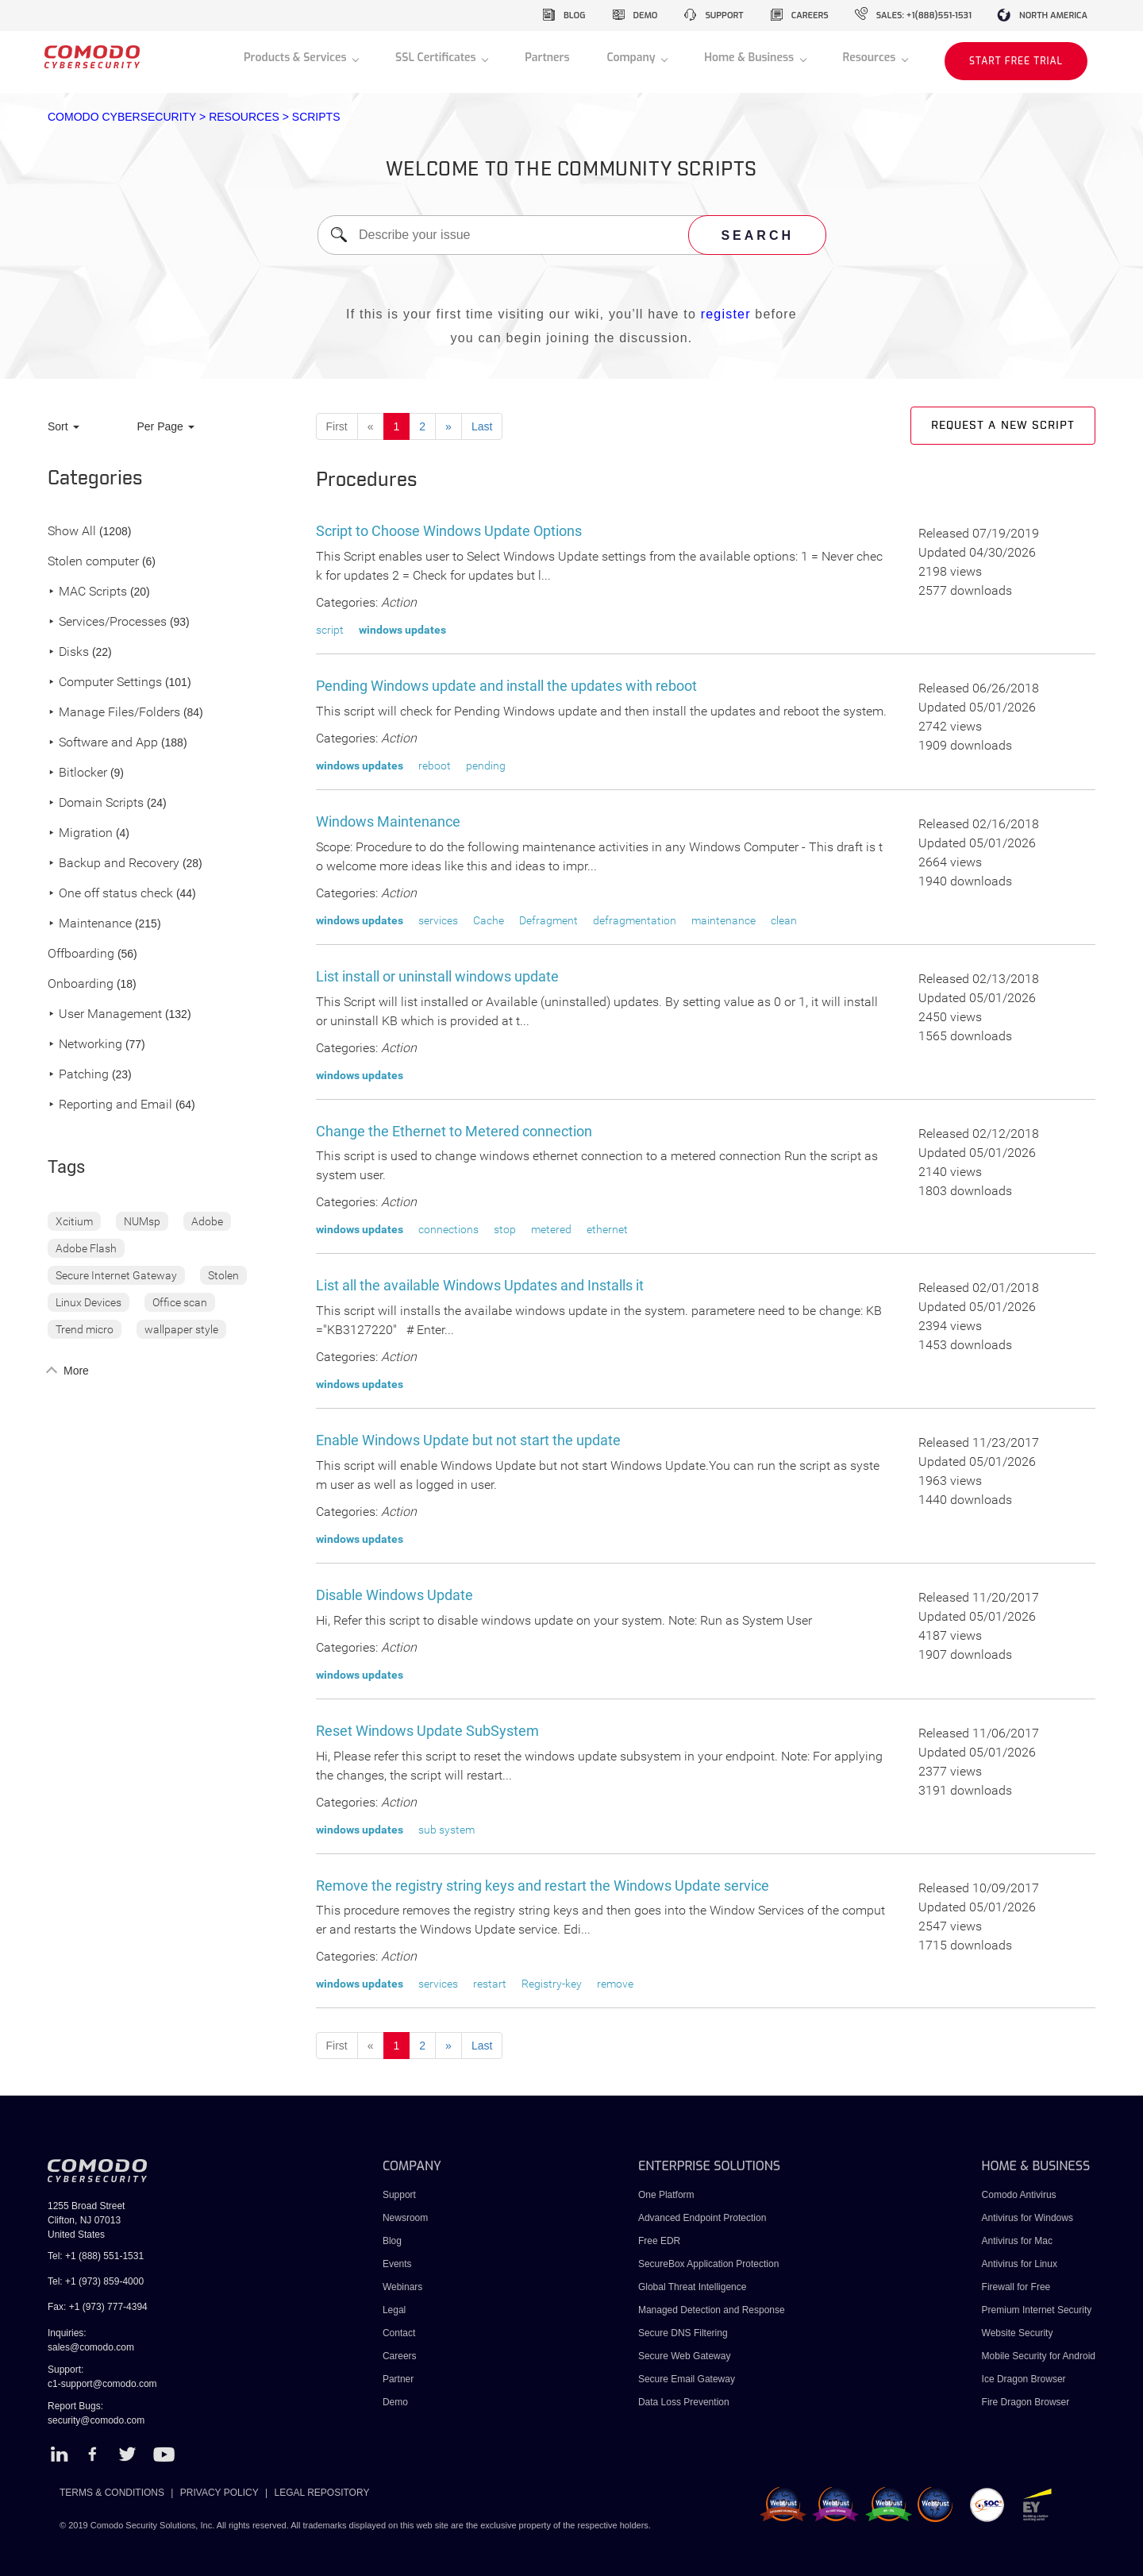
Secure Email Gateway (687, 2379)
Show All (72, 531)
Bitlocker (77, 773)
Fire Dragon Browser (1026, 2402)
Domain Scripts (96, 803)
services (438, 920)
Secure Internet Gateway (116, 1275)
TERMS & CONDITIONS (112, 2492)
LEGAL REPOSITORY (322, 2492)
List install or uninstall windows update (437, 976)
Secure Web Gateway (684, 2356)
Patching (78, 1075)
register (726, 314)
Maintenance (90, 924)
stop (505, 1229)
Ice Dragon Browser (1024, 2379)
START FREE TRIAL (1016, 61)
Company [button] (632, 57)
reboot (434, 765)
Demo (395, 2402)
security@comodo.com (96, 2420)
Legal (394, 2310)
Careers (400, 2356)
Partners (547, 57)
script (330, 629)
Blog (392, 2240)
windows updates (402, 629)
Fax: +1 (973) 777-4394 (98, 2306)
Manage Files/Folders (114, 712)
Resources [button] (871, 57)
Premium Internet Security (1037, 2310)
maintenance (723, 920)
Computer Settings (105, 682)
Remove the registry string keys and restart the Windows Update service (542, 1885)
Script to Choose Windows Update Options (449, 531)
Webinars (402, 2287)
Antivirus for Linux (1019, 2263)
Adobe (207, 1221)
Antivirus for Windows (1027, 2217)
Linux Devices (88, 1302)
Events (397, 2263)
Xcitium (74, 1221)
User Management (105, 1014)
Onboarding (81, 984)
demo (645, 15)
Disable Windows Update (394, 1595)
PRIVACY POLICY (219, 2492)
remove (615, 1983)
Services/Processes (107, 622)
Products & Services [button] (296, 57)
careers (810, 15)
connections (448, 1229)
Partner (398, 2379)
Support (399, 2194)
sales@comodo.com (91, 2347)
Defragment (548, 920)
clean (784, 920)
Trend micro (85, 1329)
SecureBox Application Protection (708, 2263)
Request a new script (1003, 425)
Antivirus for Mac (1017, 2240)
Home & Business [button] (750, 57)
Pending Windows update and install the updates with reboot (506, 685)
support (724, 15)
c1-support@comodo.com (102, 2383)
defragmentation (634, 920)
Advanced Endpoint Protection (702, 2217)
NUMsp (142, 1221)
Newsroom (405, 2217)
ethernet (607, 1229)
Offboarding (81, 954)
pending (486, 765)
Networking (85, 1044)
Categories (95, 479)
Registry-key (551, 1983)
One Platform (666, 2194)
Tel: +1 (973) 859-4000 (96, 2281)
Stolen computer (93, 562)
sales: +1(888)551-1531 (924, 15)
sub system (446, 1829)
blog (575, 15)
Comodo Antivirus (1019, 2194)
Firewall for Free (1016, 2287)
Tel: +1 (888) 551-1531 (96, 2256)
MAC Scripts (87, 592)
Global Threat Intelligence (692, 2287)
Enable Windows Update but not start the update (468, 1440)
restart (489, 1983)
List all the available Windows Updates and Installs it (480, 1285)
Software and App (103, 743)
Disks (68, 652)
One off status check (110, 893)
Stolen (223, 1275)
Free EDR (659, 2240)
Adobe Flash (86, 1248)
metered (551, 1229)
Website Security (1017, 2333)
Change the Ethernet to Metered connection (454, 1131)
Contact (399, 2333)
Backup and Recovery (113, 863)
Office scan (179, 1302)
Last (481, 426)
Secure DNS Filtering (683, 2333)
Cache (488, 920)
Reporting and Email (110, 1105)
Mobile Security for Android (1038, 2356)
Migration (80, 833)
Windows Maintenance (388, 821)
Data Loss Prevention (683, 2402)
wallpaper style (181, 1329)
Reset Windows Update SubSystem (427, 1730)
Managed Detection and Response (711, 2310)
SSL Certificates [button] (437, 57)
